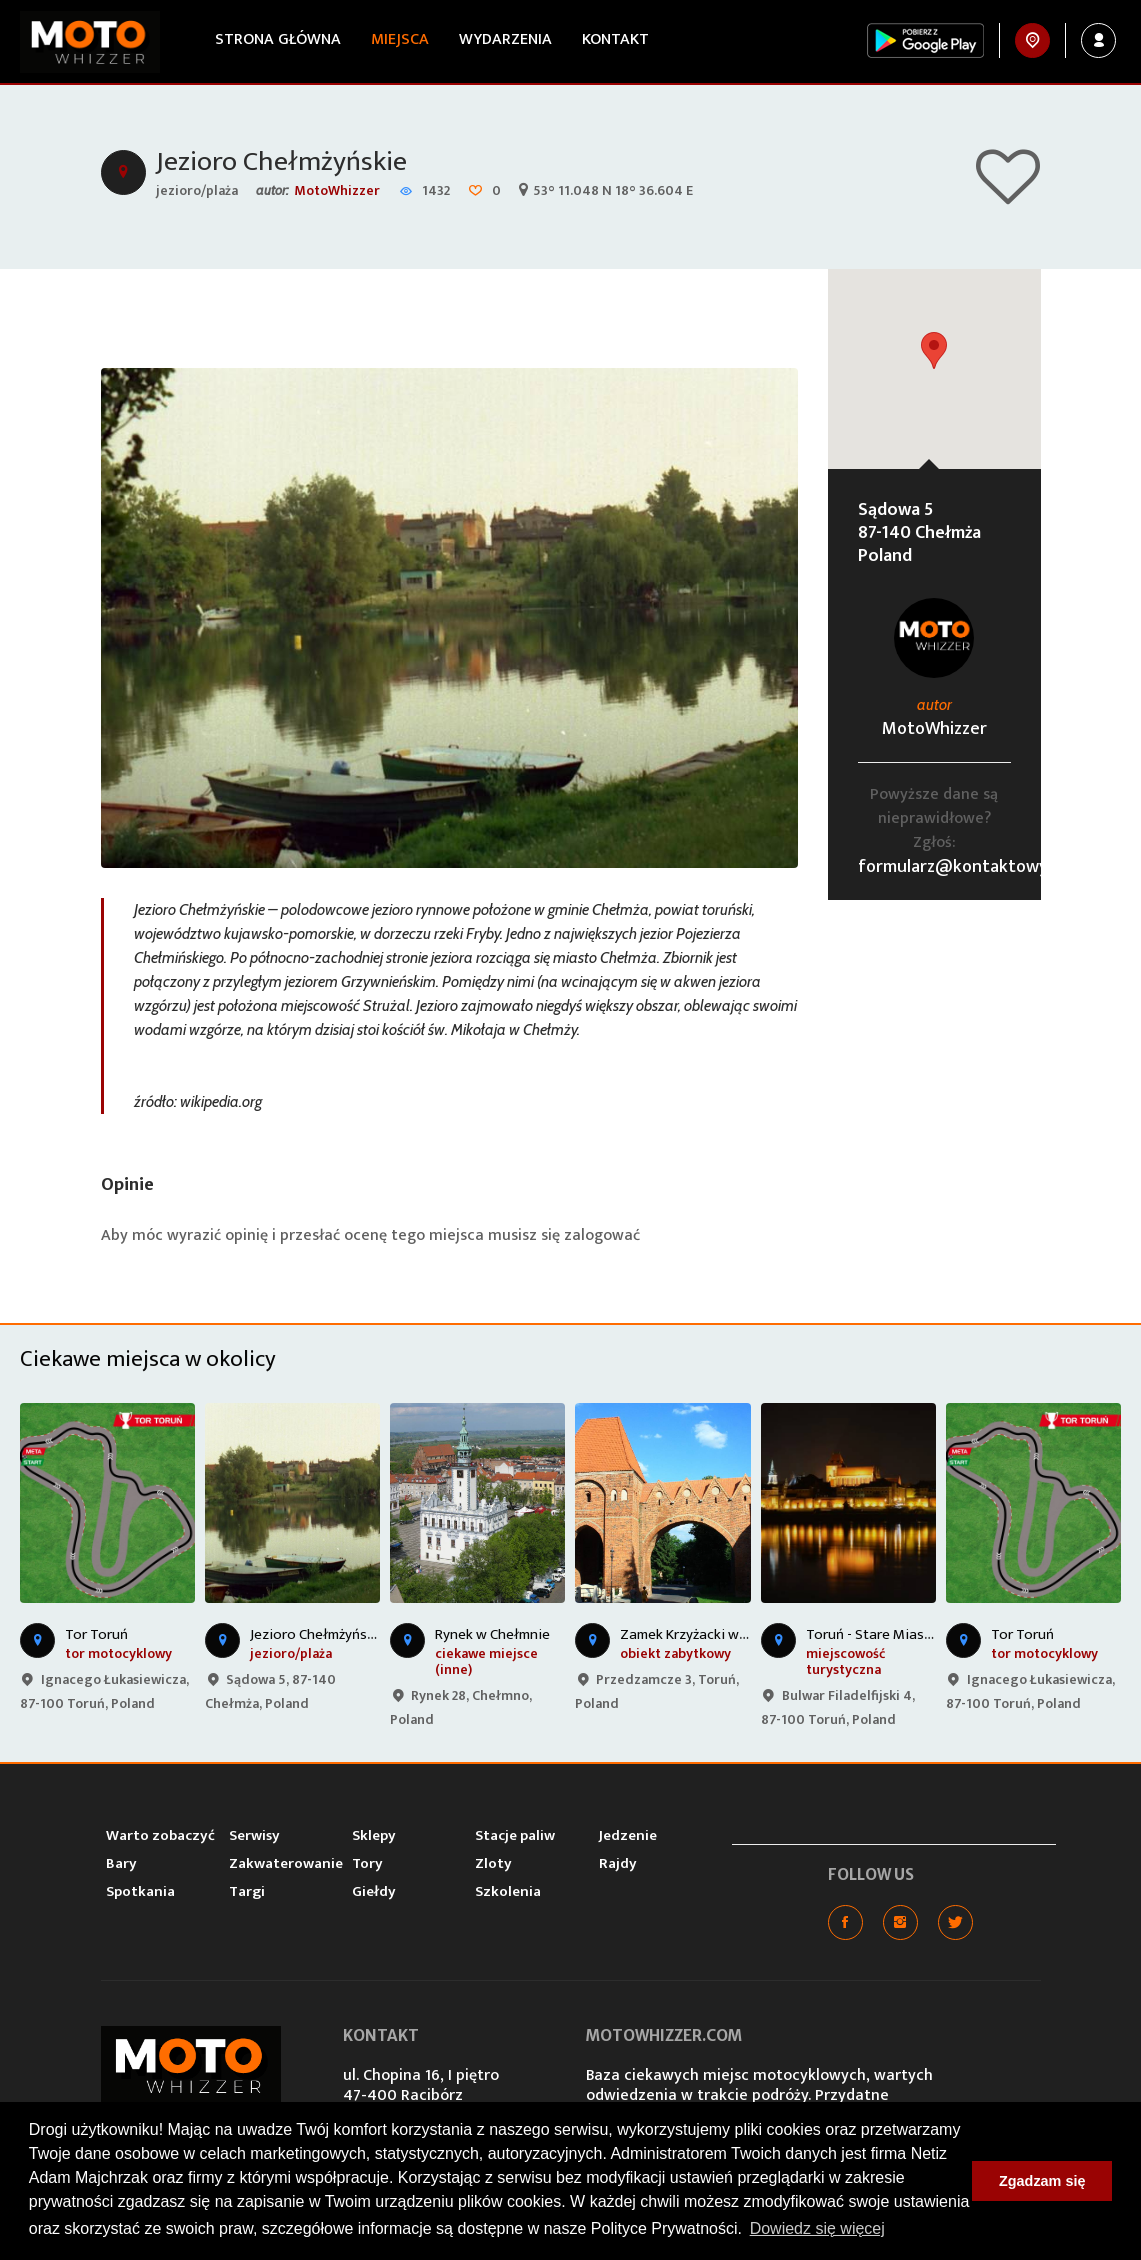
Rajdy (618, 1863)
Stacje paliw (515, 1835)
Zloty (493, 1863)
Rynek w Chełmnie (492, 1634)
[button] (934, 350)
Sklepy (374, 1835)
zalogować (602, 1235)
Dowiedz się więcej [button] (817, 2228)
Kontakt (615, 39)
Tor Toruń (96, 1634)
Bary (121, 1863)
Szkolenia (508, 1891)
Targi (247, 1891)
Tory (367, 1863)
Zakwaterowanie (286, 1863)
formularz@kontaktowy (953, 867)
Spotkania (140, 1891)
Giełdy (374, 1891)
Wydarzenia (505, 39)
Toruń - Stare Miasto (872, 1634)
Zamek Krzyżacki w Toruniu (706, 1634)
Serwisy (254, 1835)
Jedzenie (628, 1835)
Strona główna (278, 39)
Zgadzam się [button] (1042, 2181)
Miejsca (400, 39)
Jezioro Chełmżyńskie (281, 161)
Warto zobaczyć (160, 1835)
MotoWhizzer (337, 190)
